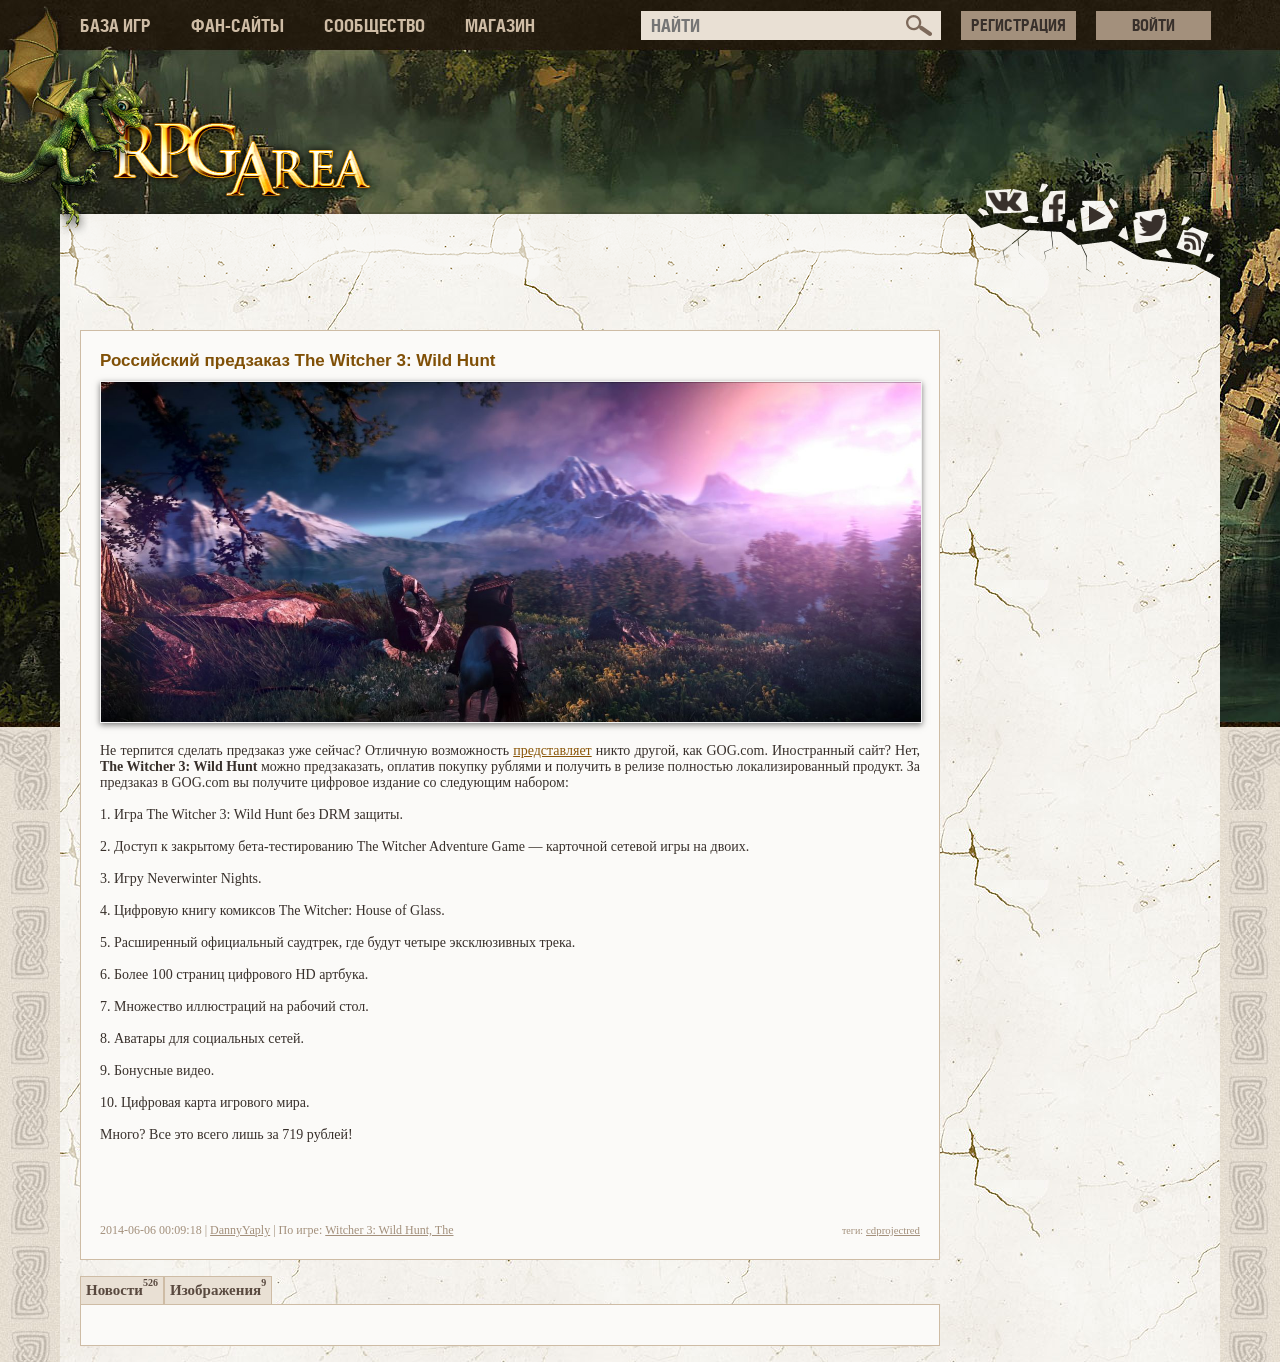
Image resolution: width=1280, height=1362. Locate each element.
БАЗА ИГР (115, 25)
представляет (552, 750)
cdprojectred (893, 1230)
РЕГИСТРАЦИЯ (1018, 25)
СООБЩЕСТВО (374, 25)
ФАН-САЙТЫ (237, 25)
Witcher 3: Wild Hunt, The (389, 1230)
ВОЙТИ (1153, 25)
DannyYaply (240, 1230)
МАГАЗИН (500, 25)
